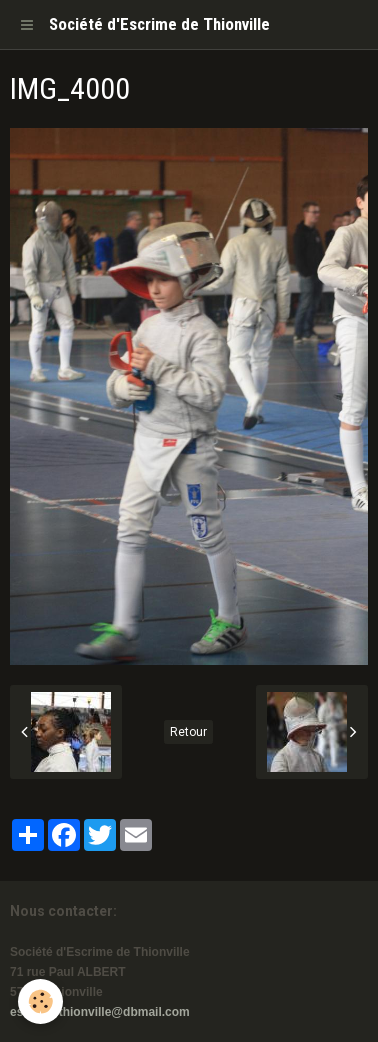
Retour (188, 732)
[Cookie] (40, 1001)
